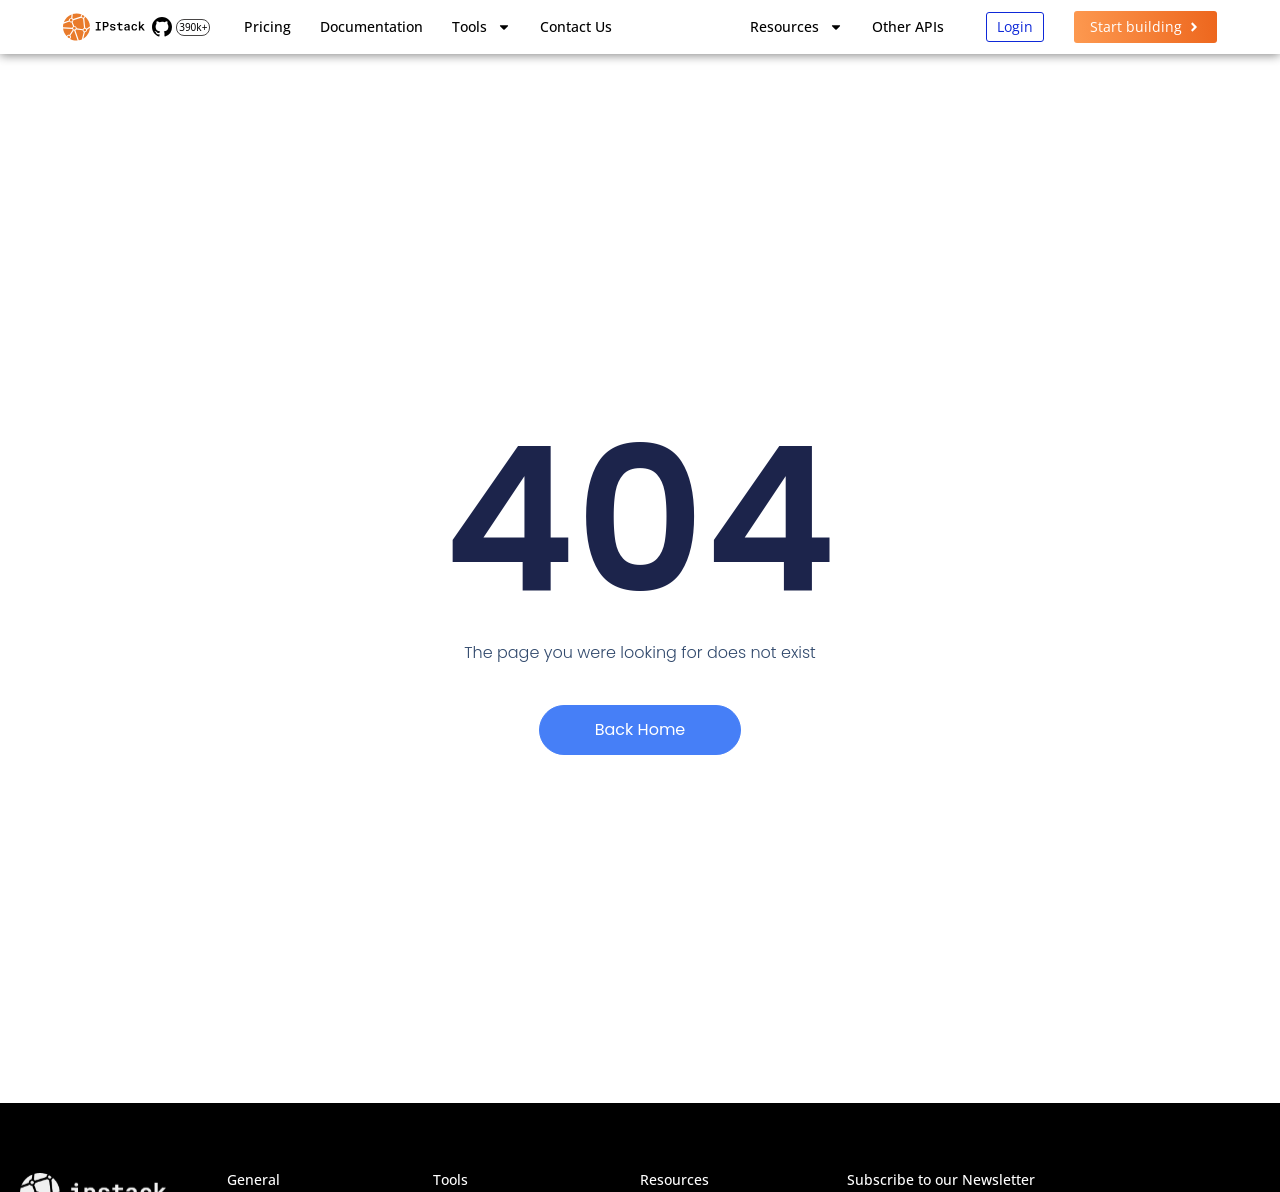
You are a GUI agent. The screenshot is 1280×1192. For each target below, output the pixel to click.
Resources (796, 27)
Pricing (267, 26)
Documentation (371, 26)
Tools (481, 27)
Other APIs (908, 26)
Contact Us (576, 26)
